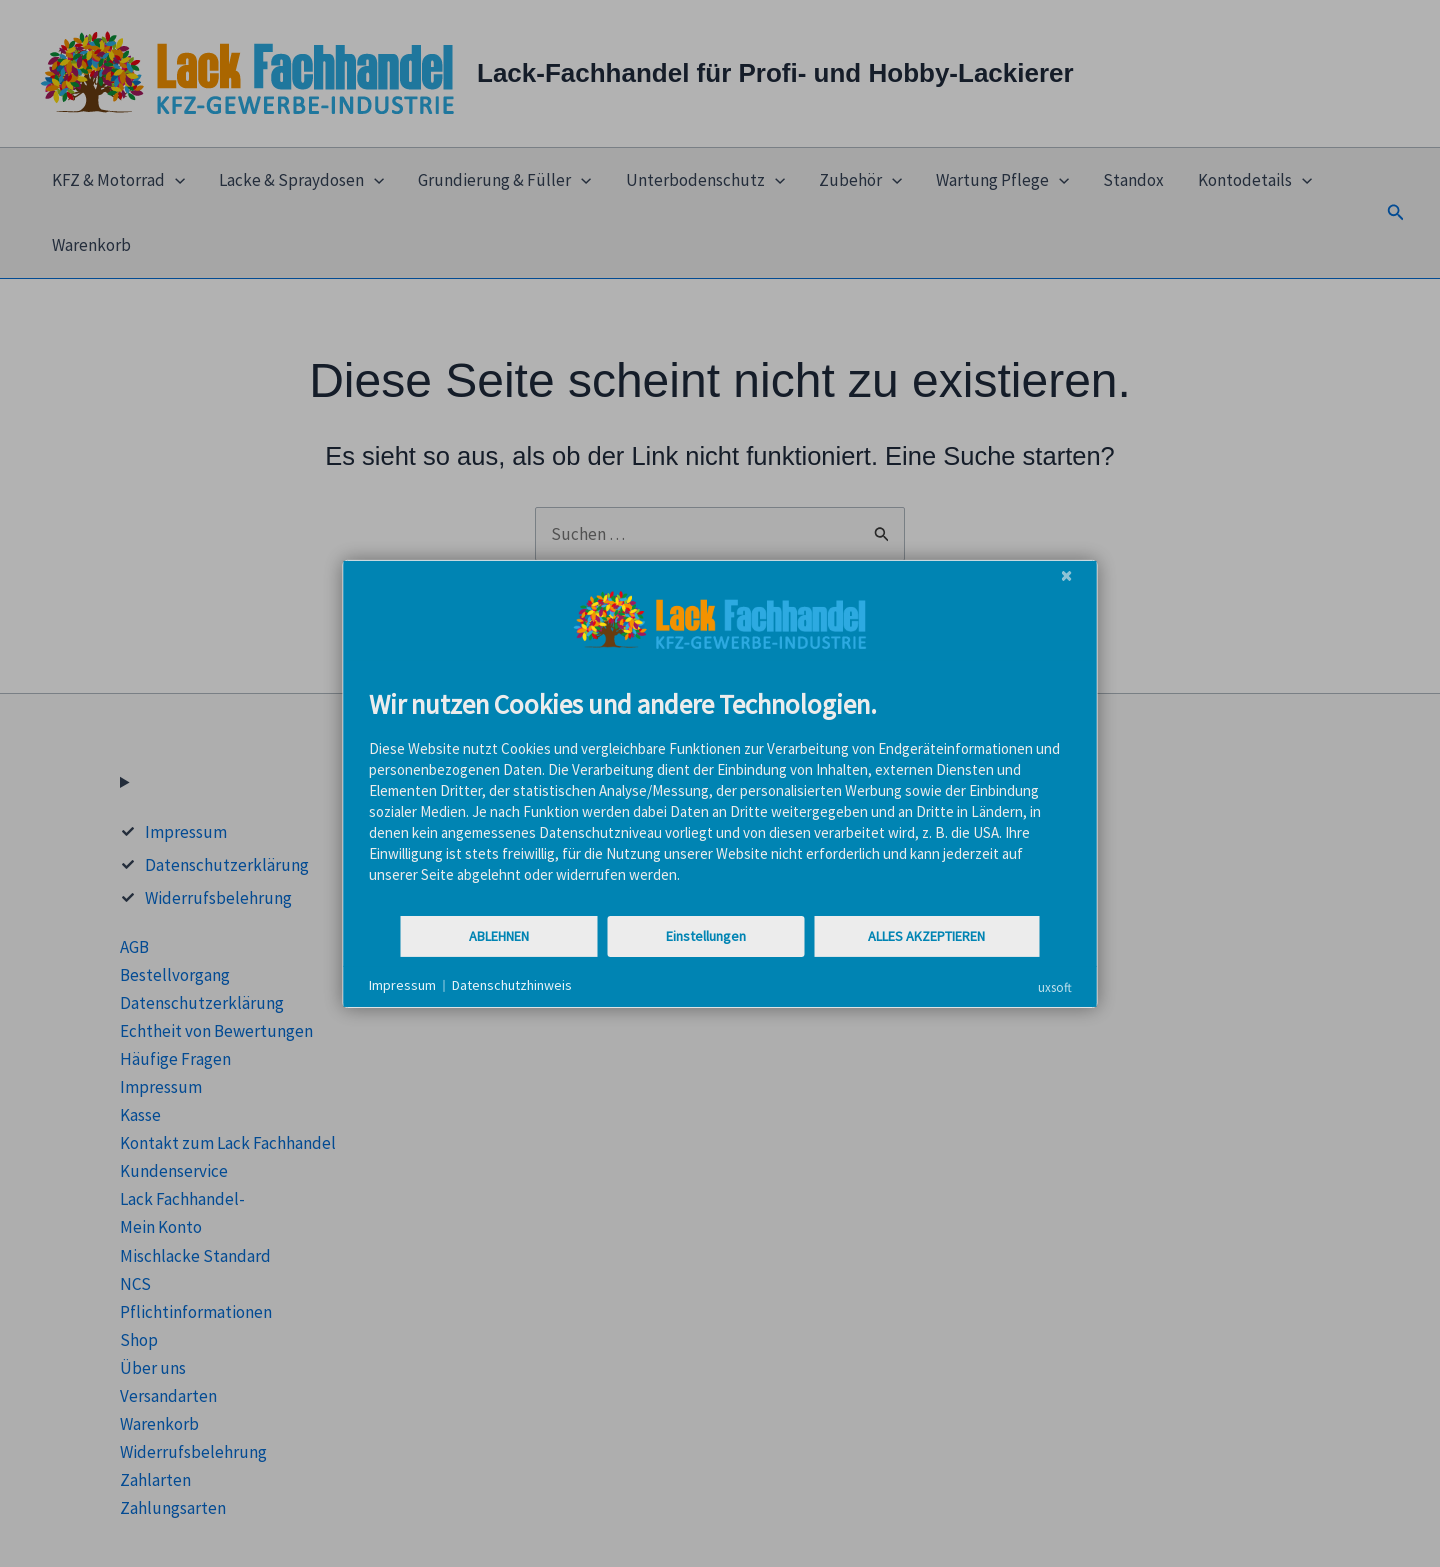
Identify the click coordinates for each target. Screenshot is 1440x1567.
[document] (720, 800)
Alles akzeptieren (926, 936)
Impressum (402, 985)
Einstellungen (706, 936)
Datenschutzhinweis (512, 985)
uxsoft (1055, 986)
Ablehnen (499, 936)
